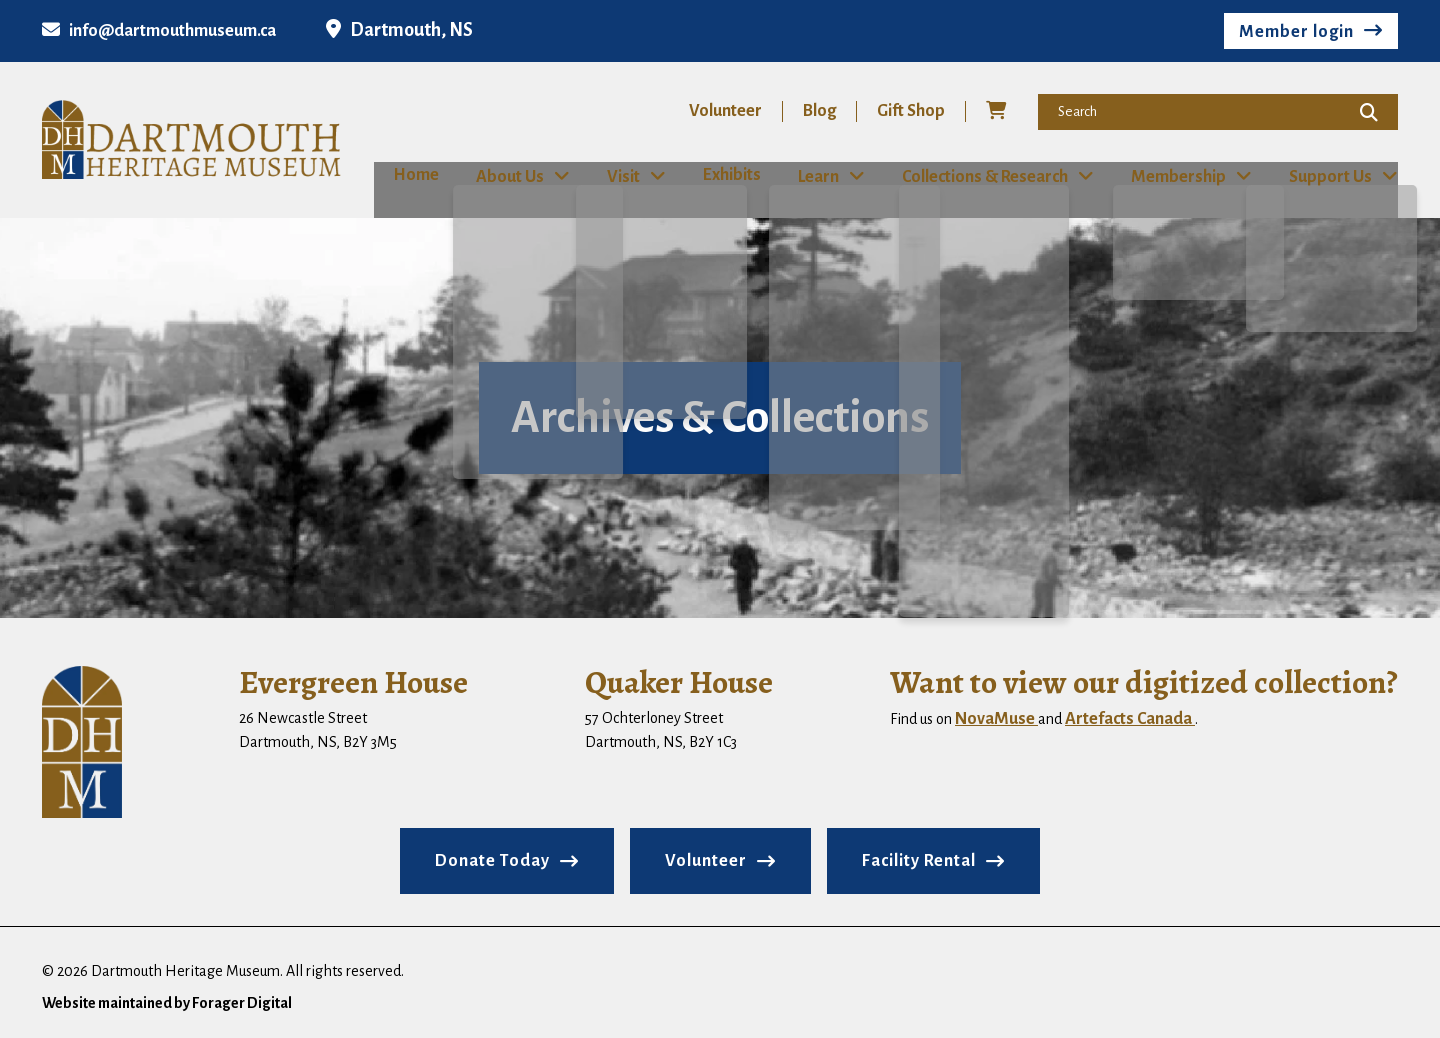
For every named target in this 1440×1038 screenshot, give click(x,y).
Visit (614, 176)
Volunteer (725, 111)
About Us (499, 176)
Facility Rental (919, 860)
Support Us (1336, 176)
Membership (1182, 176)
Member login (1296, 32)
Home (397, 175)
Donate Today (492, 860)
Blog (819, 111)
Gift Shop (911, 111)
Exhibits (725, 175)
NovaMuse (996, 718)
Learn (818, 176)
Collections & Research (987, 176)
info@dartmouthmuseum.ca (159, 31)
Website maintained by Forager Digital (167, 1002)
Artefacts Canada (1130, 718)
